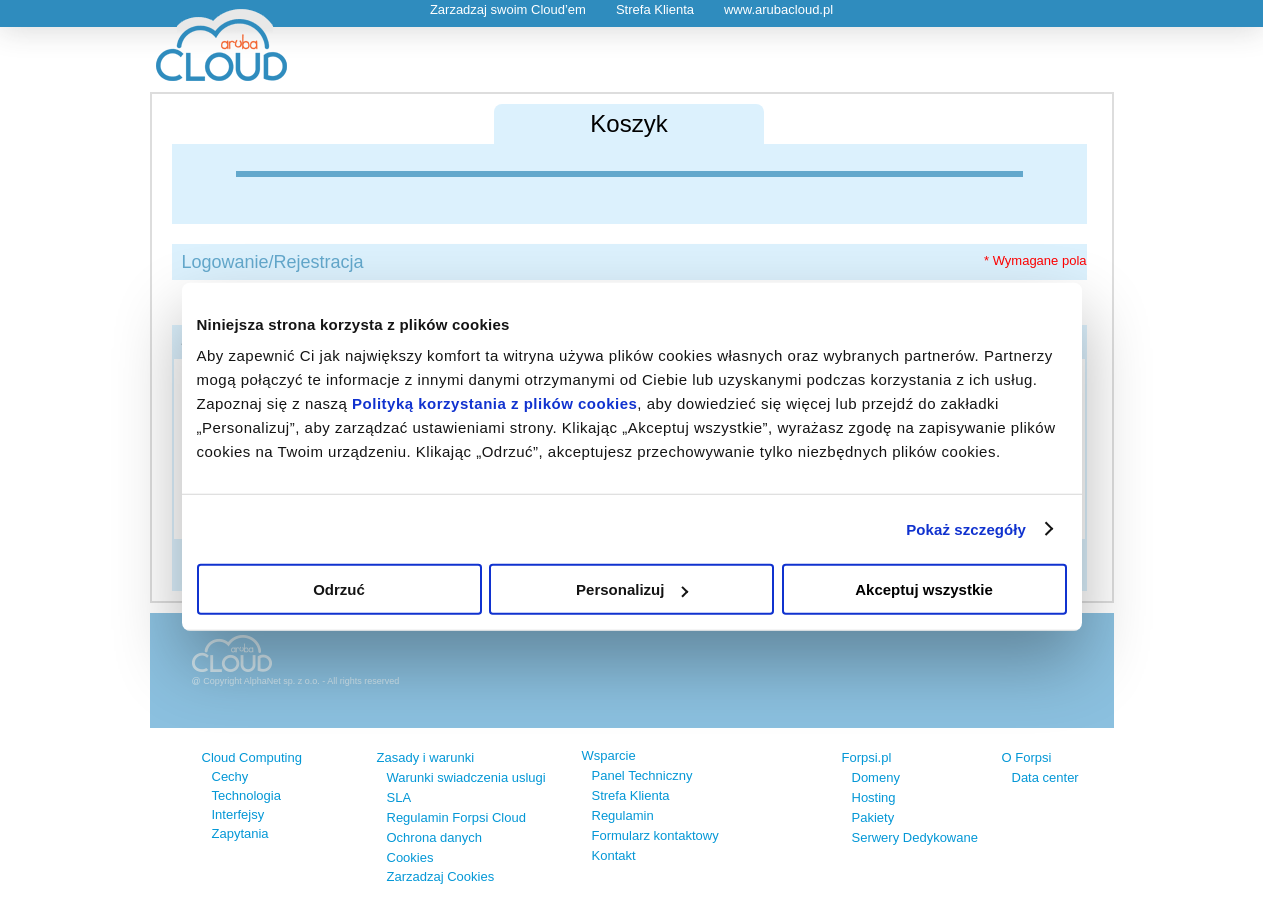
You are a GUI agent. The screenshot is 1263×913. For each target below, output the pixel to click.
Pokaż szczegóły (966, 528)
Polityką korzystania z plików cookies (494, 403)
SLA (399, 797)
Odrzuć (339, 589)
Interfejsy (238, 814)
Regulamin (623, 815)
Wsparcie (609, 755)
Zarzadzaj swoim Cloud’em (508, 9)
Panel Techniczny (642, 775)
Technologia (246, 795)
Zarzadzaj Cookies (441, 876)
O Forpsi (1027, 757)
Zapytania (240, 833)
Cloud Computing (252, 757)
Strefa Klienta (655, 9)
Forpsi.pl (867, 757)
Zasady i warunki (426, 757)
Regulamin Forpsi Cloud (456, 817)
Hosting (874, 797)
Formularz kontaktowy (655, 835)
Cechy (230, 776)
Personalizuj (632, 589)
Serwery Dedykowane (915, 837)
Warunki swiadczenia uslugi (466, 777)
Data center (1045, 777)
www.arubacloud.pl (778, 9)
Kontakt (614, 855)
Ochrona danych (434, 837)
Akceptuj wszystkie (924, 589)
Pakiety (873, 817)
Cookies (410, 857)
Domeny (876, 777)
